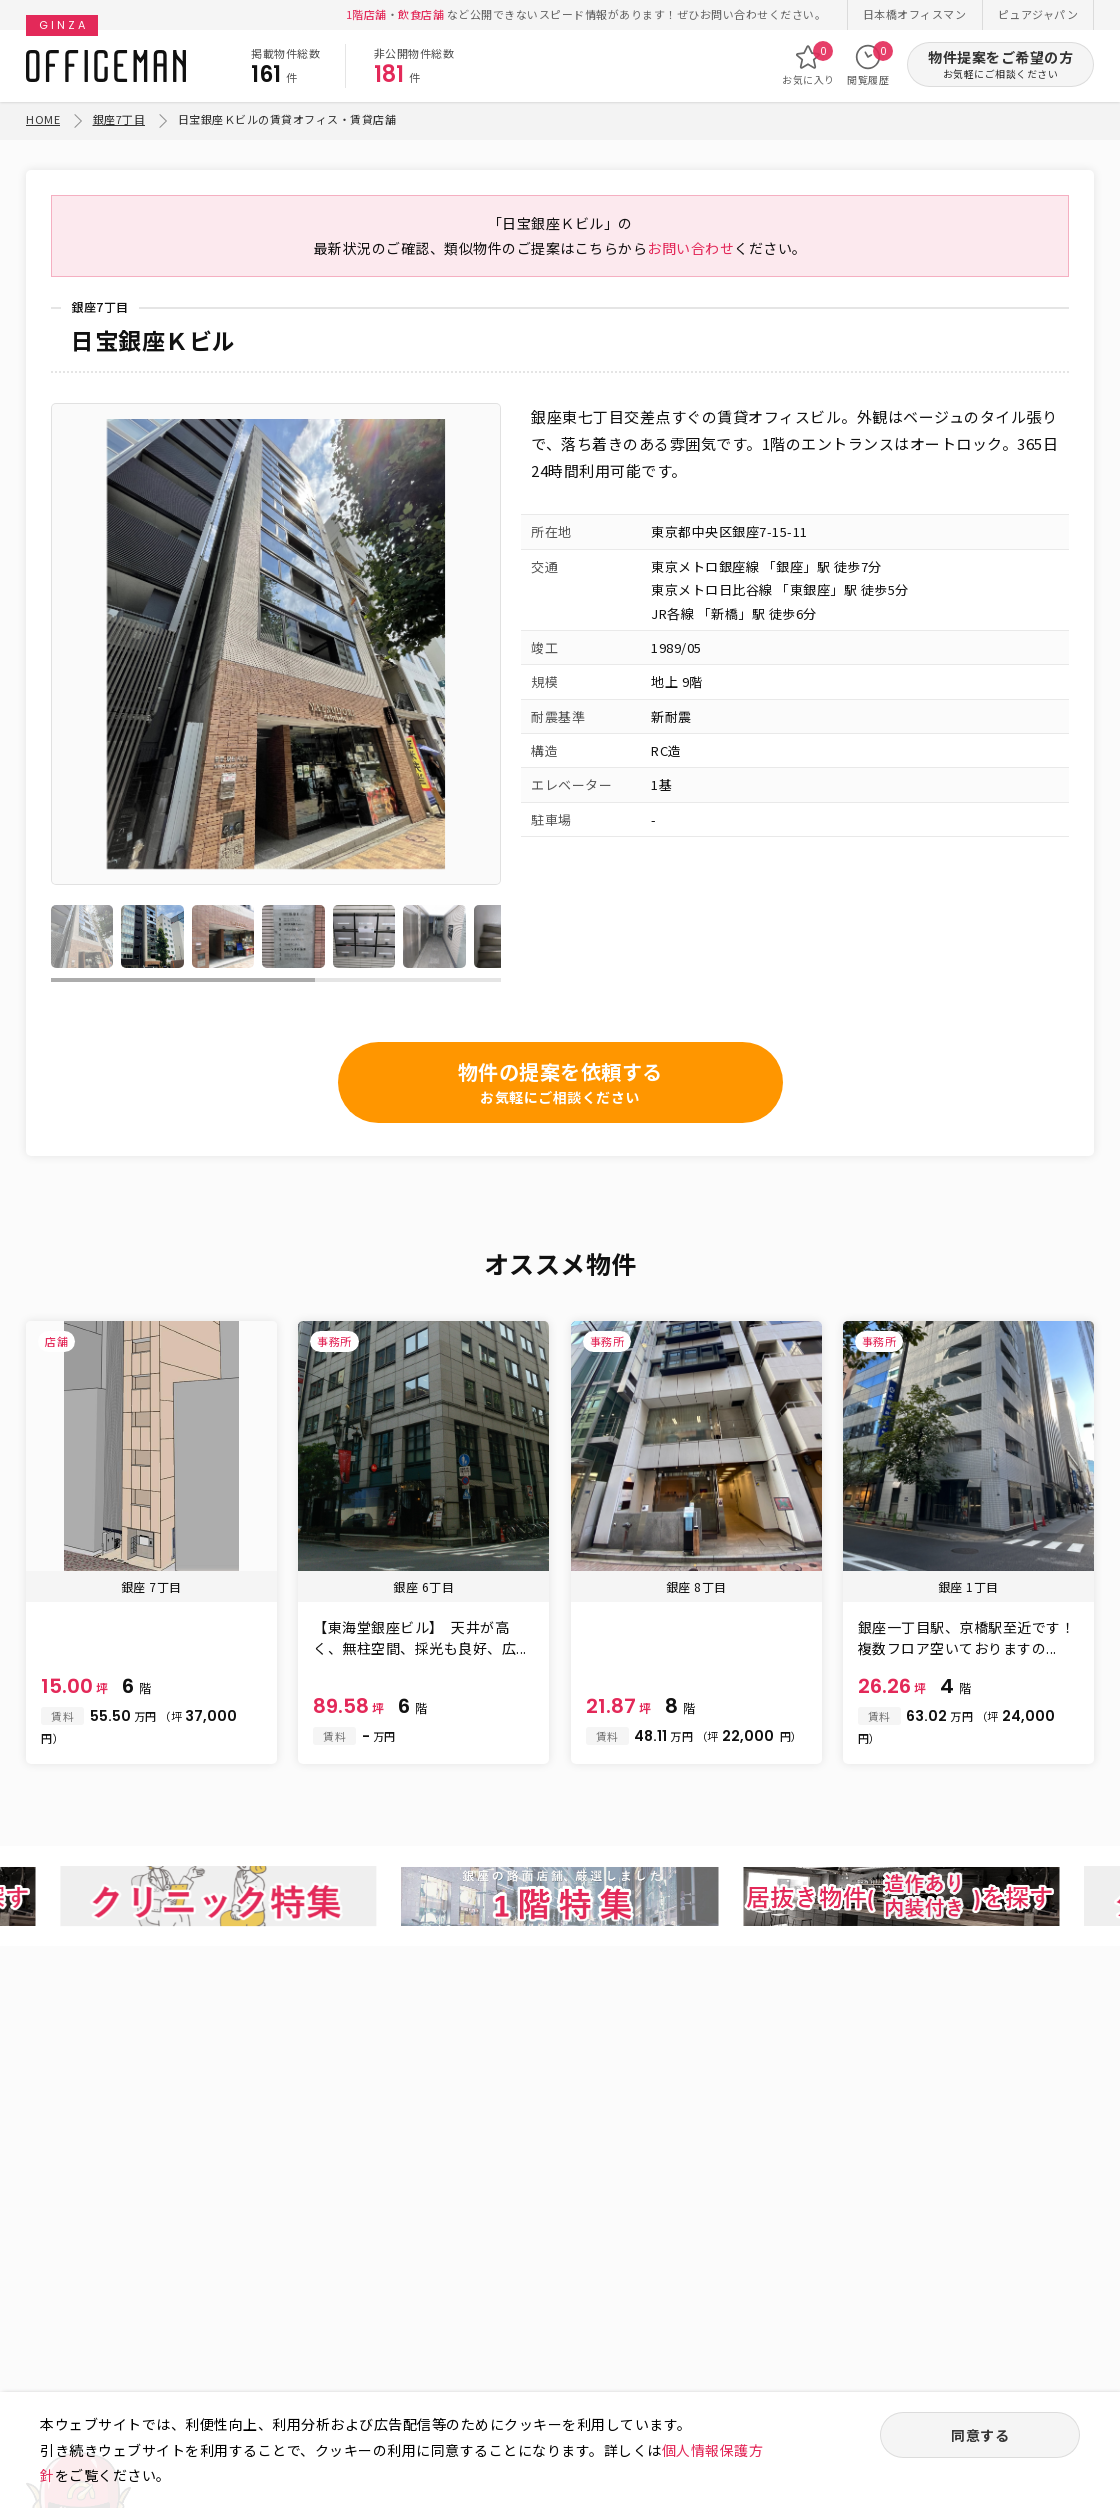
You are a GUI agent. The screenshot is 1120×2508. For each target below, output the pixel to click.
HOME (43, 119)
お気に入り (808, 65)
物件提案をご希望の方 (1000, 64)
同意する (980, 2435)
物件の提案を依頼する (560, 1082)
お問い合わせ (690, 248)
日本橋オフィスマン (915, 14)
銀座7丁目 (119, 119)
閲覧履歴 (868, 65)
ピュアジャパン (1038, 14)
